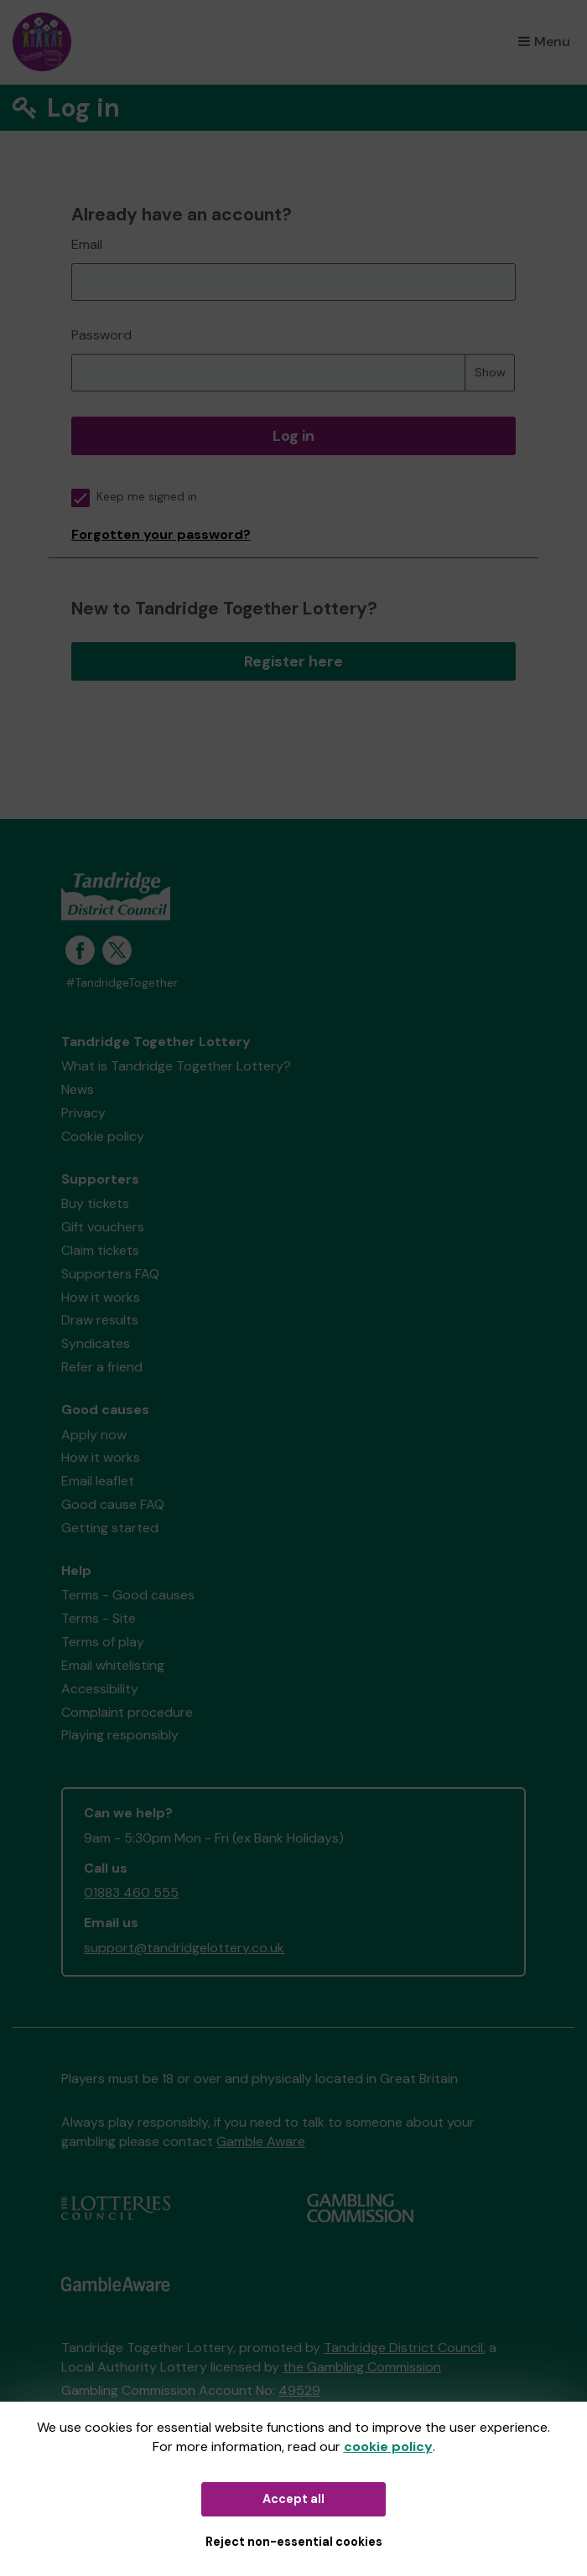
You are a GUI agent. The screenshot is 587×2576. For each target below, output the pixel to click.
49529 (299, 2390)
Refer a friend (102, 1367)
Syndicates (95, 1343)
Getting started (109, 1528)
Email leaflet (97, 1481)
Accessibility (99, 1688)
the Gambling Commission (362, 2367)
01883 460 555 (131, 1892)
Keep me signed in (134, 497)
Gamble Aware (260, 2141)
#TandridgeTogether (121, 983)
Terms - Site (98, 1618)
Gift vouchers (102, 1227)
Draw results (99, 1320)
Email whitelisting (112, 1665)
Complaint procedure (127, 1712)
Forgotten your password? (161, 534)
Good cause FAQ (112, 1504)
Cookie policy (102, 1136)
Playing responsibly (120, 1735)
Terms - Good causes (128, 1595)
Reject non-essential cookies (293, 2541)
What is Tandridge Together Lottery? (176, 1066)
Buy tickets (95, 1203)
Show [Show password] (490, 372)
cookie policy (388, 2446)
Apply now (94, 1434)
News (77, 1089)
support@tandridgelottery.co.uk (184, 1948)
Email (86, 244)
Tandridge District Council (403, 2347)
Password (101, 335)
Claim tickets (100, 1250)
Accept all (293, 2498)
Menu (544, 41)
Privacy (83, 1113)
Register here (293, 661)
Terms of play (102, 1642)
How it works (100, 1297)
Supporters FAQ (110, 1274)
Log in (293, 436)
